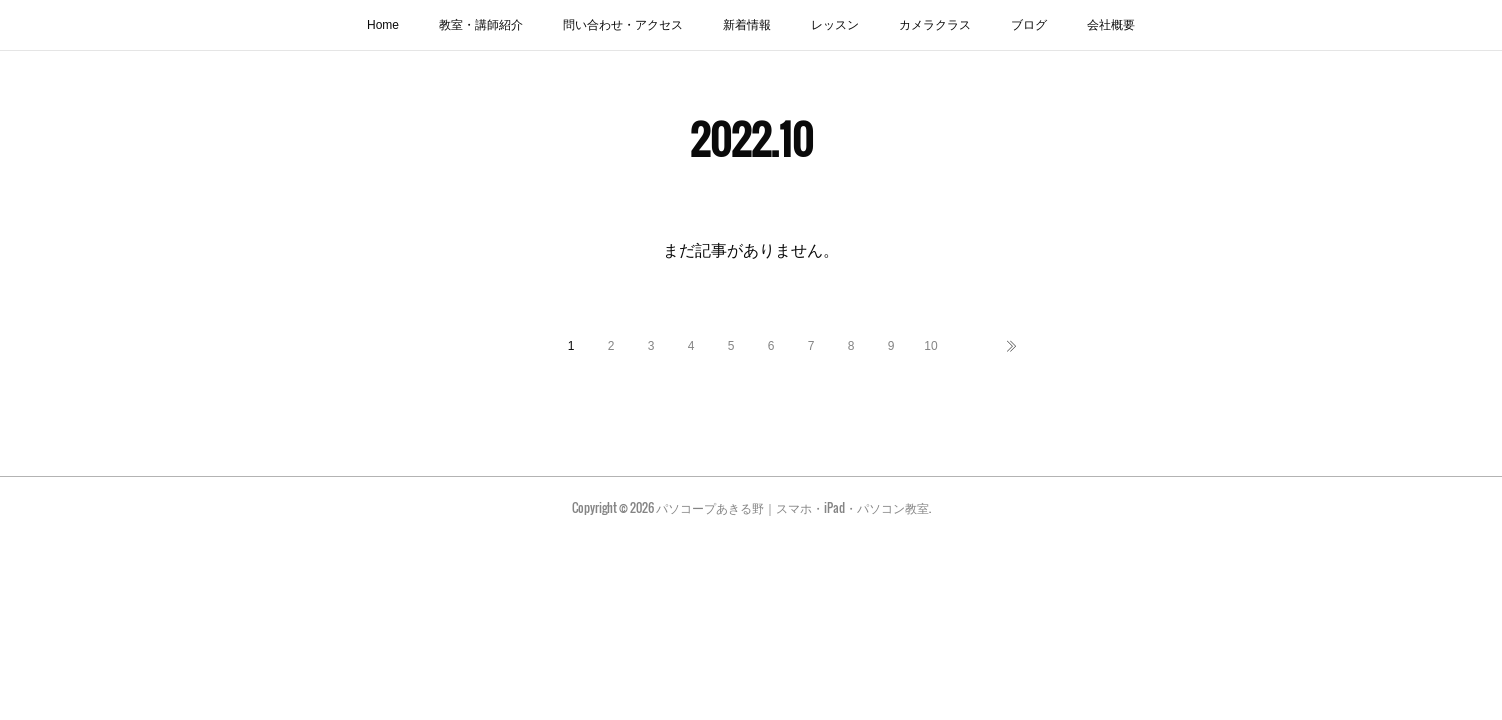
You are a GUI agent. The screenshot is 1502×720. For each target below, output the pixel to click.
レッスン (835, 25)
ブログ (1029, 25)
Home (383, 25)
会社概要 (1111, 25)
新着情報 (747, 25)
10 (930, 346)
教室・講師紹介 (481, 25)
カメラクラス (935, 25)
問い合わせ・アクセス (623, 25)
